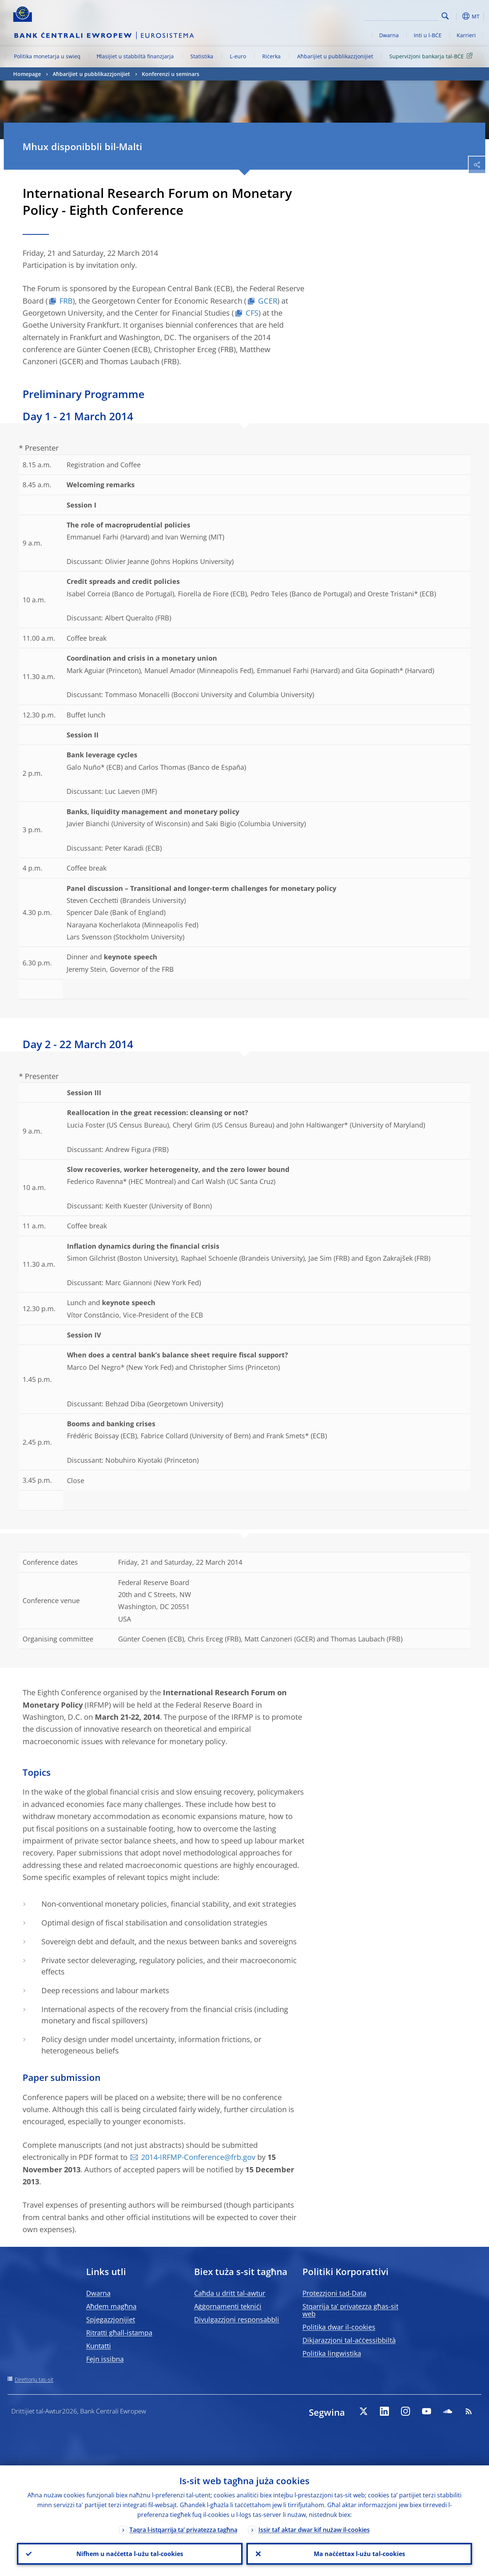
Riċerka (271, 56)
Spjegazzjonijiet (110, 2319)
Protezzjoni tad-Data (334, 2293)
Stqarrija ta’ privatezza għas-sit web (350, 2310)
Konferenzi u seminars (170, 74)
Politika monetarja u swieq (47, 56)
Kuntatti (98, 2345)
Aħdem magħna (111, 2306)
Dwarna (389, 35)
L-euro (238, 56)
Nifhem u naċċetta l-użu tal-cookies (129, 2554)
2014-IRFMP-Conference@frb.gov (198, 2157)
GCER (267, 301)
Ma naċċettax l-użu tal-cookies (359, 2554)
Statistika (201, 56)
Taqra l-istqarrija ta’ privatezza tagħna (183, 2530)
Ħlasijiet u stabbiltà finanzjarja (135, 56)
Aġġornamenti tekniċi (227, 2306)
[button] (457, 16)
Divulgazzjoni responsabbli (236, 2319)
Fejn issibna (105, 2358)
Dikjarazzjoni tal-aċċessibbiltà (349, 2340)
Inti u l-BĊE (428, 35)
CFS (252, 313)
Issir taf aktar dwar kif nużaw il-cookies (314, 2530)
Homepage (27, 74)
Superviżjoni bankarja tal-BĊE (432, 56)
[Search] (401, 15)
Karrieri (466, 35)
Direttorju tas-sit (34, 2379)
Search (445, 16)
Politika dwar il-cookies (338, 2326)
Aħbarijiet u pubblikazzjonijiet (335, 56)
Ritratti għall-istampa (119, 2332)
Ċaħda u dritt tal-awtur (229, 2293)
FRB (66, 301)
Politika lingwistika (331, 2353)
